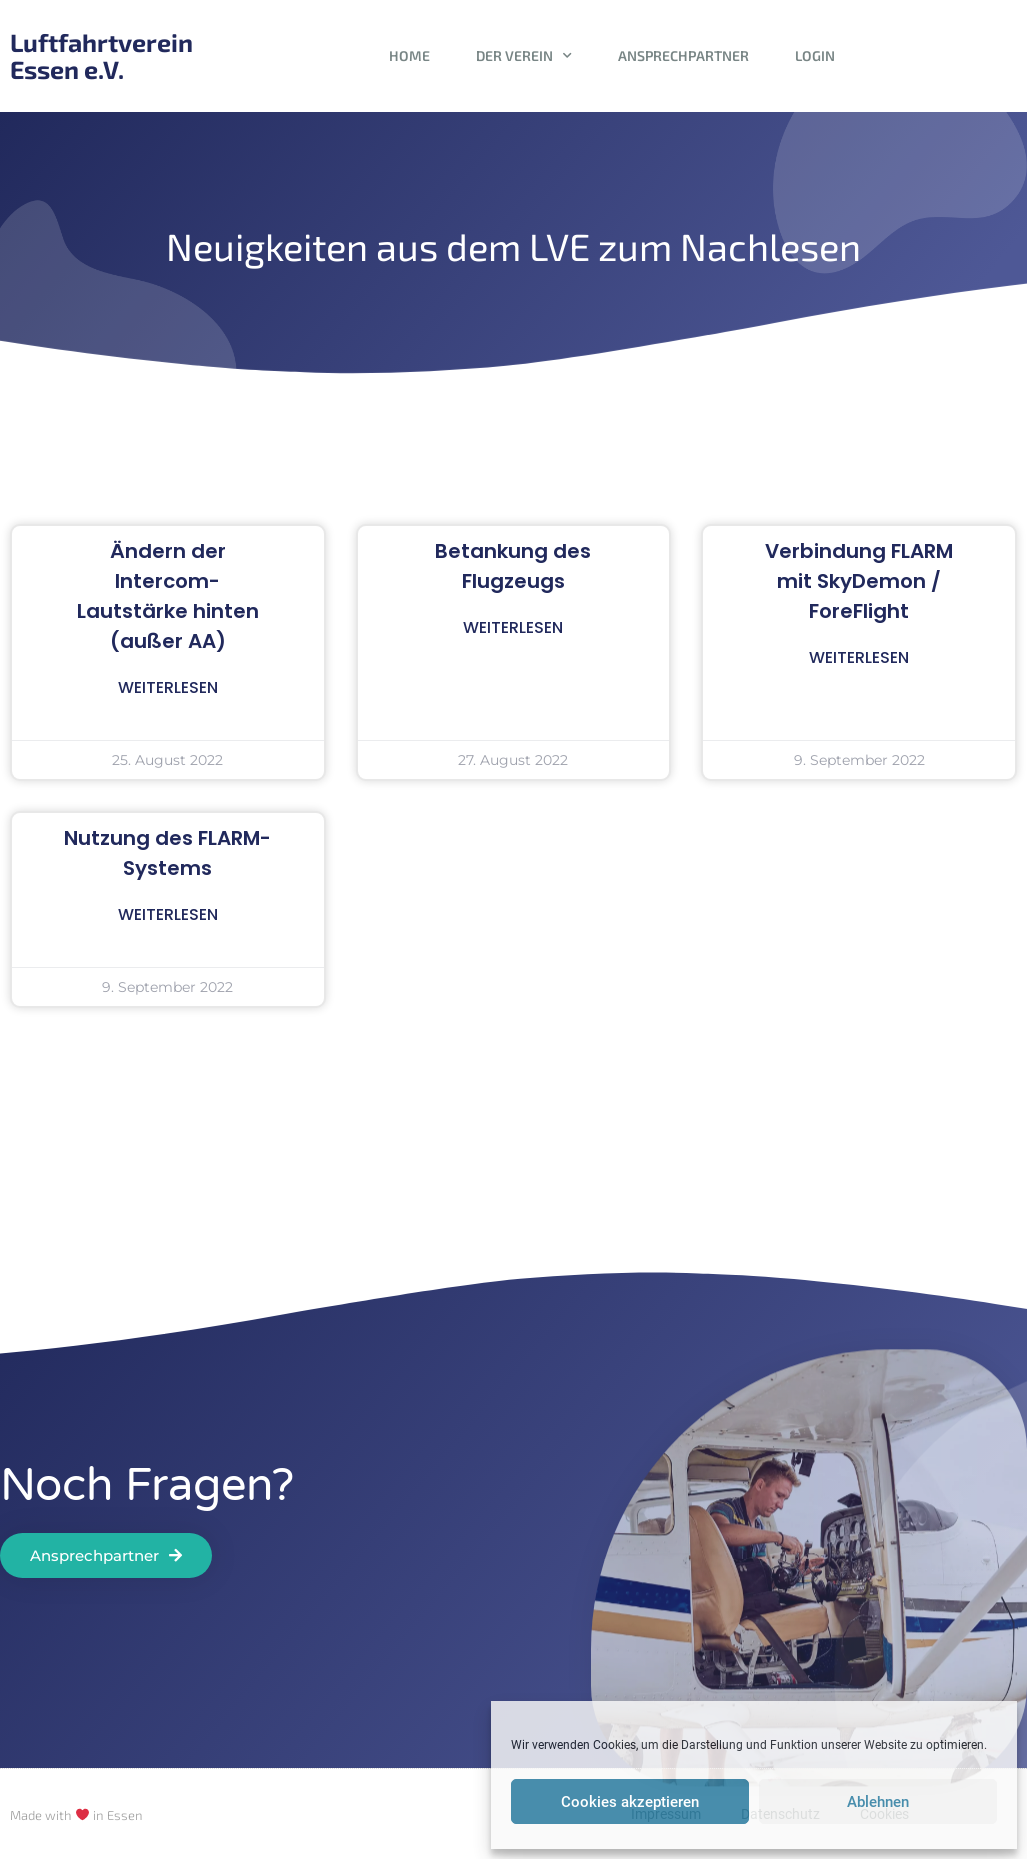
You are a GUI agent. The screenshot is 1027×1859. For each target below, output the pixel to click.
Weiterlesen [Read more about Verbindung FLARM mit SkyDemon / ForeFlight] (859, 657)
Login (815, 55)
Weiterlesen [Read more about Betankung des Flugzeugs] (513, 627)
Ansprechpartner (683, 55)
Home (409, 55)
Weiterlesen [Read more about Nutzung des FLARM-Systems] (168, 914)
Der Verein (524, 56)
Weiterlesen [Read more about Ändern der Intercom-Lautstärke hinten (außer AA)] (168, 687)
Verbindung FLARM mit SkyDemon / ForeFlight (859, 581)
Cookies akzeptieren (630, 1802)
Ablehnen (878, 1802)
